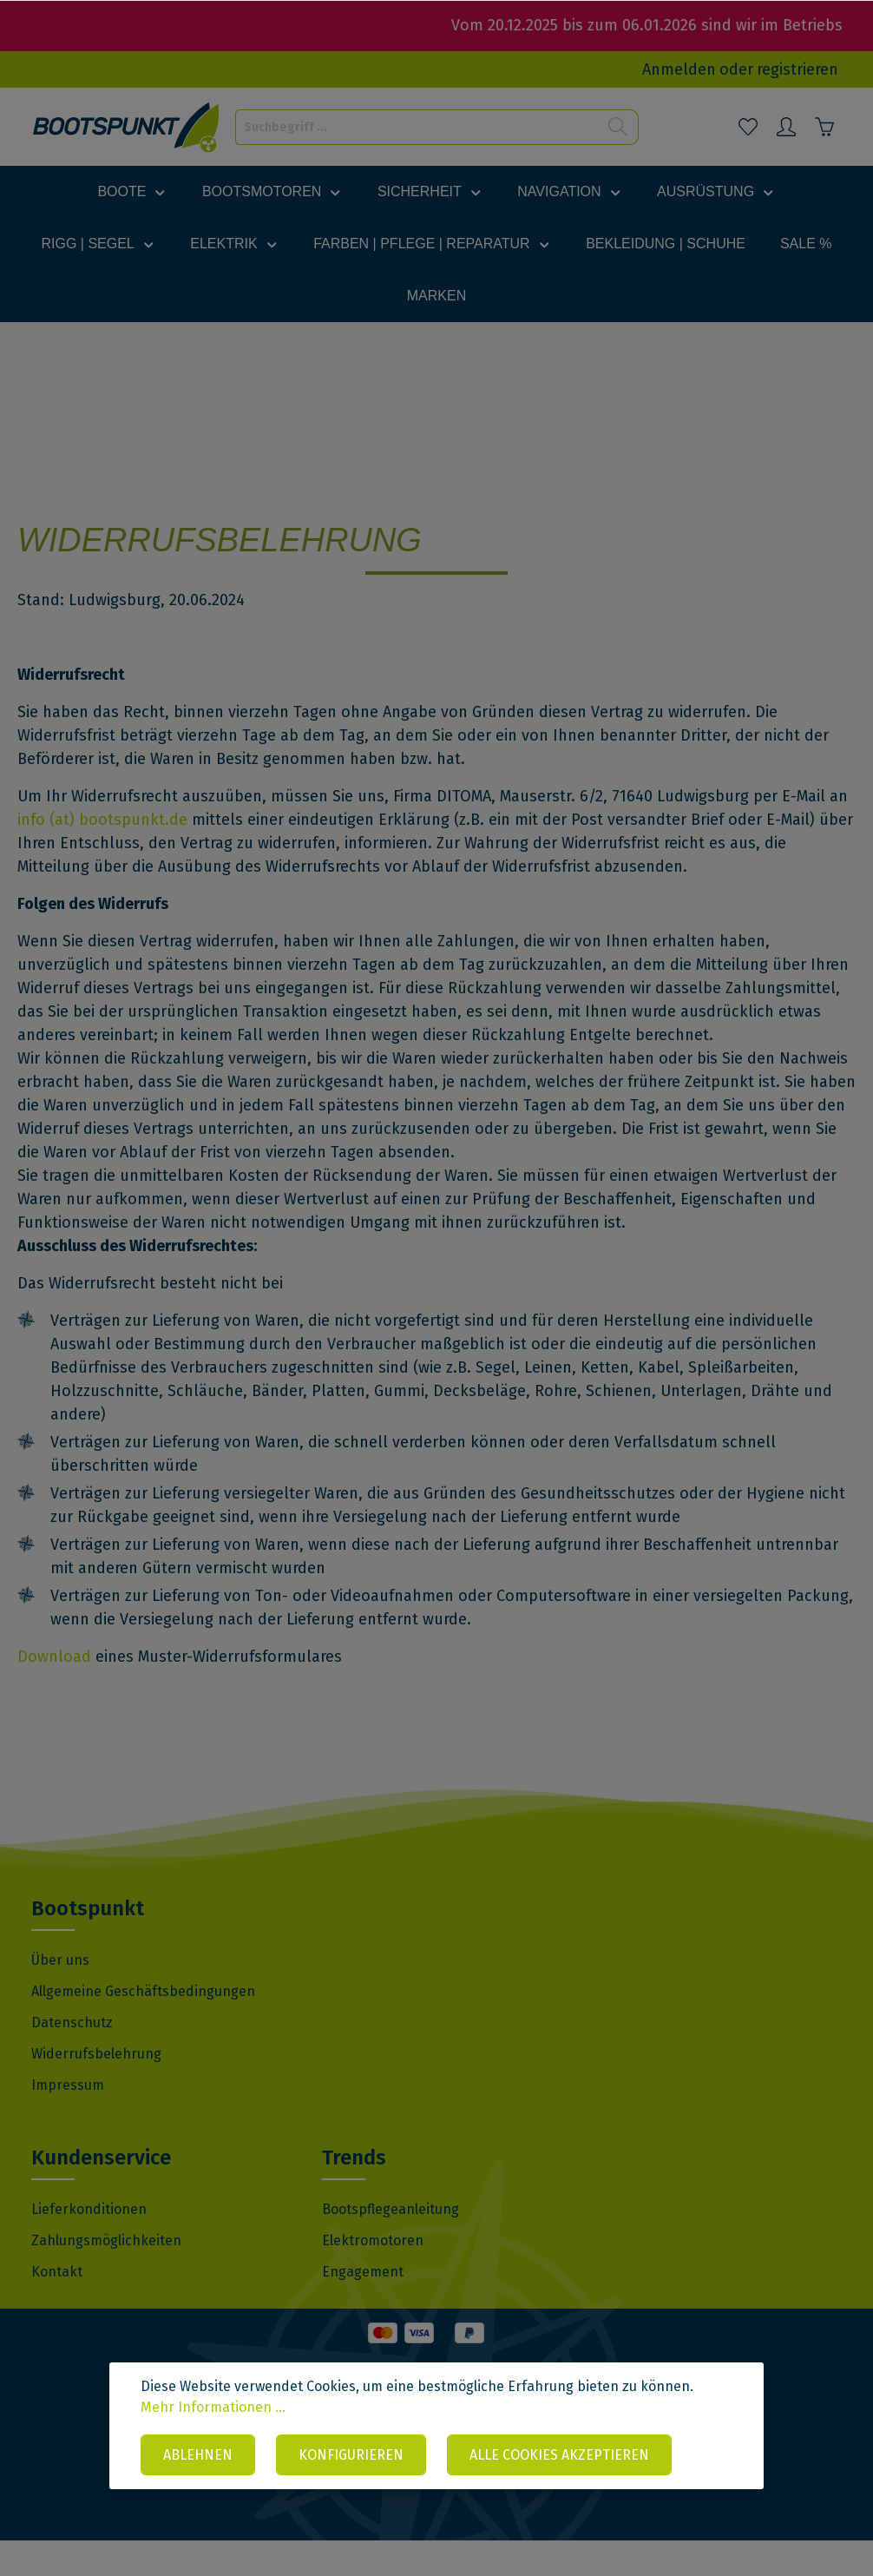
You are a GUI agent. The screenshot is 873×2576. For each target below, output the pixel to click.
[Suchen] (618, 127)
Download (54, 1692)
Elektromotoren (372, 2276)
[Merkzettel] (748, 126)
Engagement (363, 2307)
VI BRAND (563, 2518)
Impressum (67, 2120)
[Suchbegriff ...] (417, 127)
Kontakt (56, 2307)
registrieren (797, 69)
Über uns (60, 1995)
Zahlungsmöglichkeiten (106, 2276)
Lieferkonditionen (89, 2245)
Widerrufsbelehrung (96, 2089)
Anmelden (679, 69)
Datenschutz (72, 2058)
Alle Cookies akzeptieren (559, 2455)
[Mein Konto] (786, 126)
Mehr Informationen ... (213, 2407)
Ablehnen (198, 2455)
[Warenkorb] (824, 126)
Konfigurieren (351, 2455)
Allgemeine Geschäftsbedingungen (143, 2027)
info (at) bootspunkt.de (102, 855)
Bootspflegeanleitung (390, 2245)
